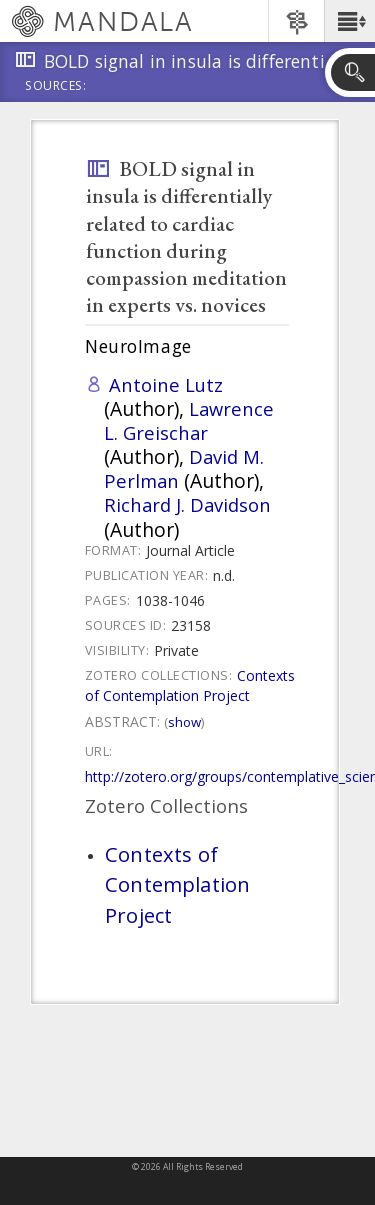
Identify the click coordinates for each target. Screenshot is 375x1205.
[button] (349, 21)
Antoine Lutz (166, 384)
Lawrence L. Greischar (189, 420)
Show (184, 722)
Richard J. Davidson (187, 504)
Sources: (56, 87)
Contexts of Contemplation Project (190, 685)
